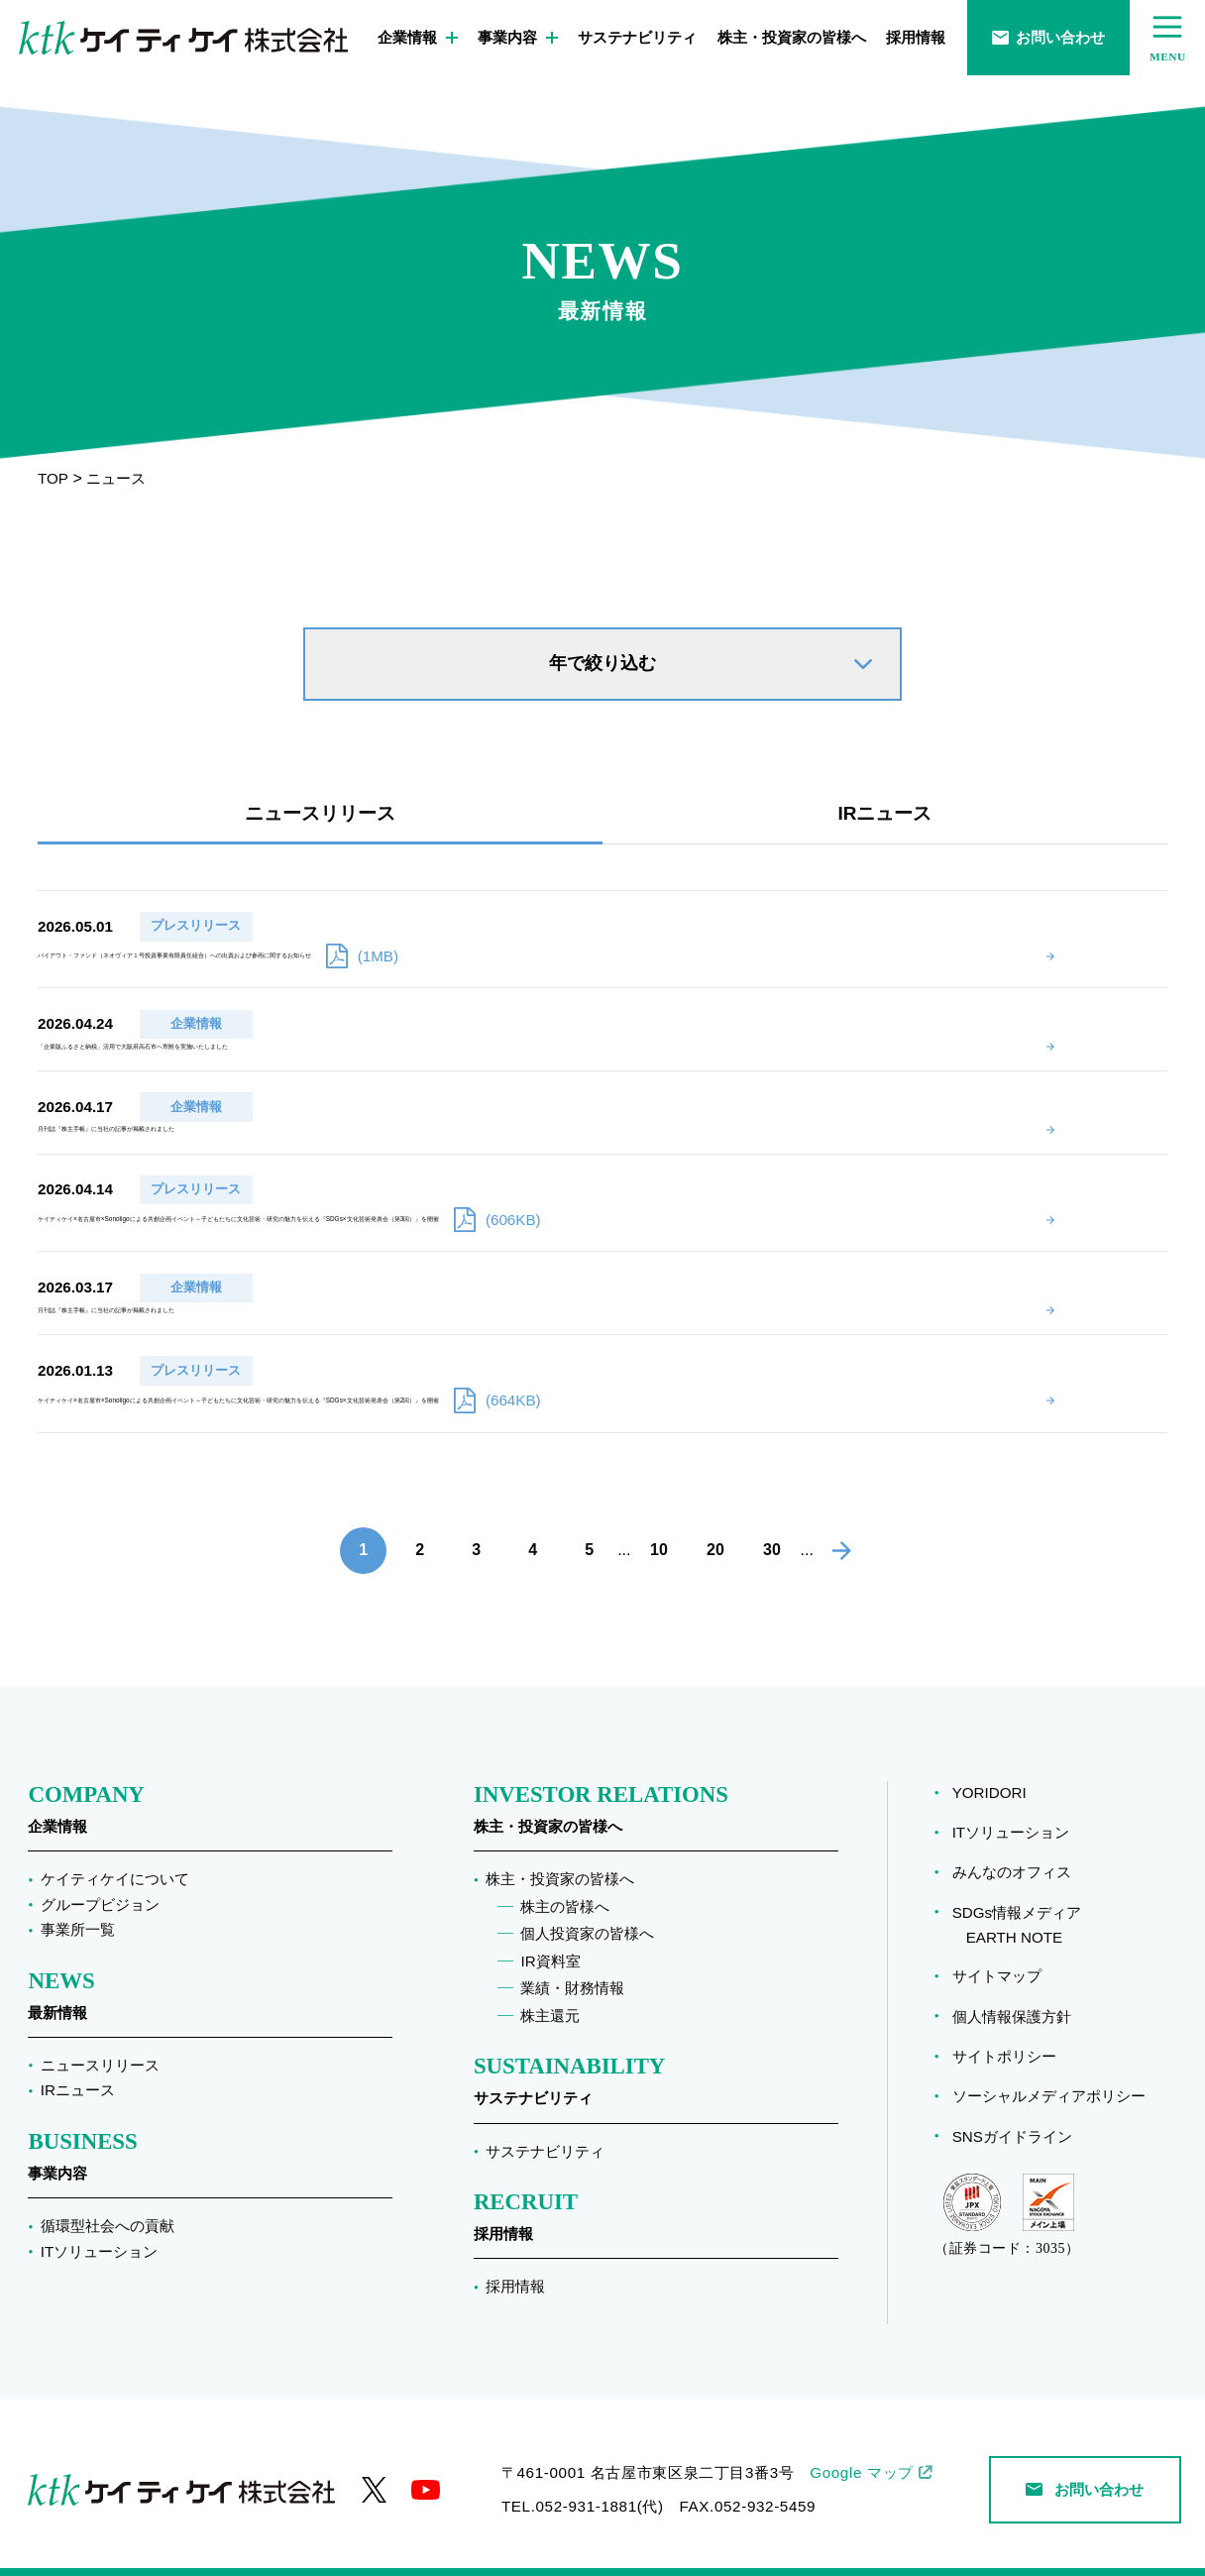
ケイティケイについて (115, 1851)
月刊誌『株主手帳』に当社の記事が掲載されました (453, 1066)
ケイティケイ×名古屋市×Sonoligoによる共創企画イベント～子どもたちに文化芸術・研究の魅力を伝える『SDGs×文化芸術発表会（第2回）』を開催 (694, 1350)
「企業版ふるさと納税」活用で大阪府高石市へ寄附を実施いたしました (520, 993)
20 (715, 1522)
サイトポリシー (1004, 2028)
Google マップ (862, 2444)
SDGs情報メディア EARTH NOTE (1017, 1897)
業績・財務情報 (572, 1960)
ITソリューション (100, 2223)
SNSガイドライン (1012, 2108)
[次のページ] (842, 1523)
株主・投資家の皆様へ (791, 37)
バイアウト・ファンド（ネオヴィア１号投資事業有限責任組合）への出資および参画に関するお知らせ (667, 923)
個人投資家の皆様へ (587, 1905)
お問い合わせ (1048, 37)
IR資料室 (550, 1933)
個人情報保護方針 (1011, 1988)
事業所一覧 (78, 1901)
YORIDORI (989, 1764)
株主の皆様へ (564, 1878)
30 (772, 1522)
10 (659, 1522)
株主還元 (550, 1987)
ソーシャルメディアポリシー (1049, 2068)
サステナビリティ (637, 37)
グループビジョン (100, 1876)
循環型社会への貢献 (107, 2197)
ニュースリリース (320, 813)
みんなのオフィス (1011, 1844)
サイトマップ (996, 1948)
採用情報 (915, 37)
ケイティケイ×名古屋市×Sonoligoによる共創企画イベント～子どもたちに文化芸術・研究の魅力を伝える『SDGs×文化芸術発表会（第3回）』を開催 (694, 1165)
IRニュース (885, 813)
